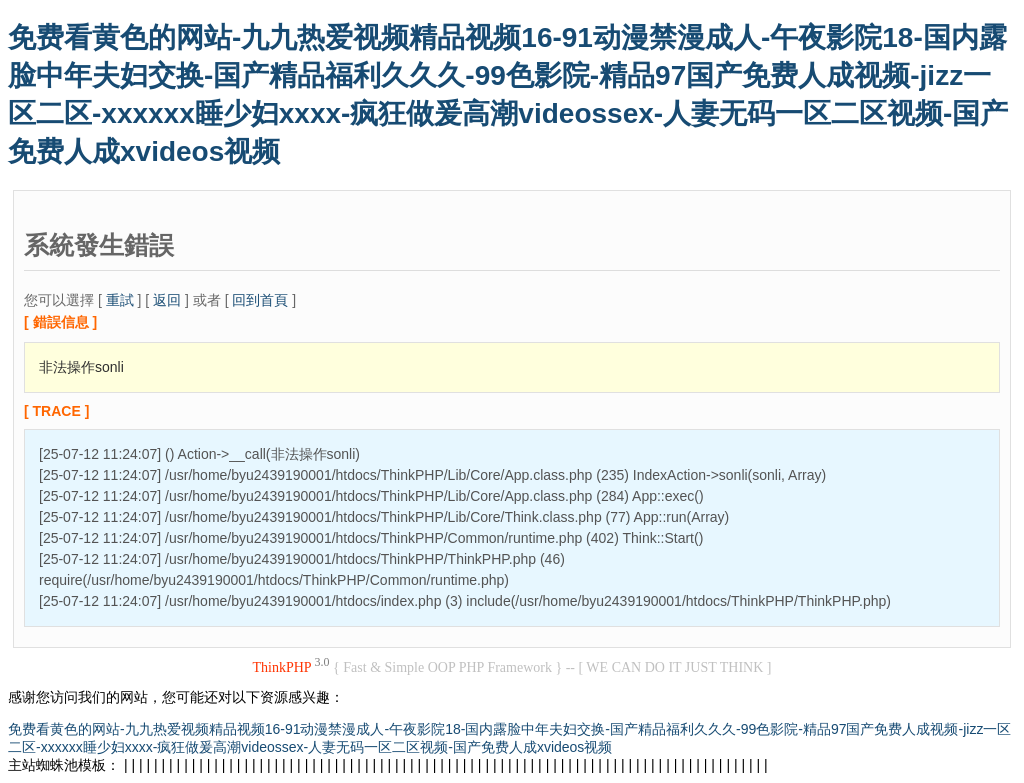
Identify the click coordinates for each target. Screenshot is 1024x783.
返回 (167, 300)
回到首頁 (260, 300)
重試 (120, 300)
